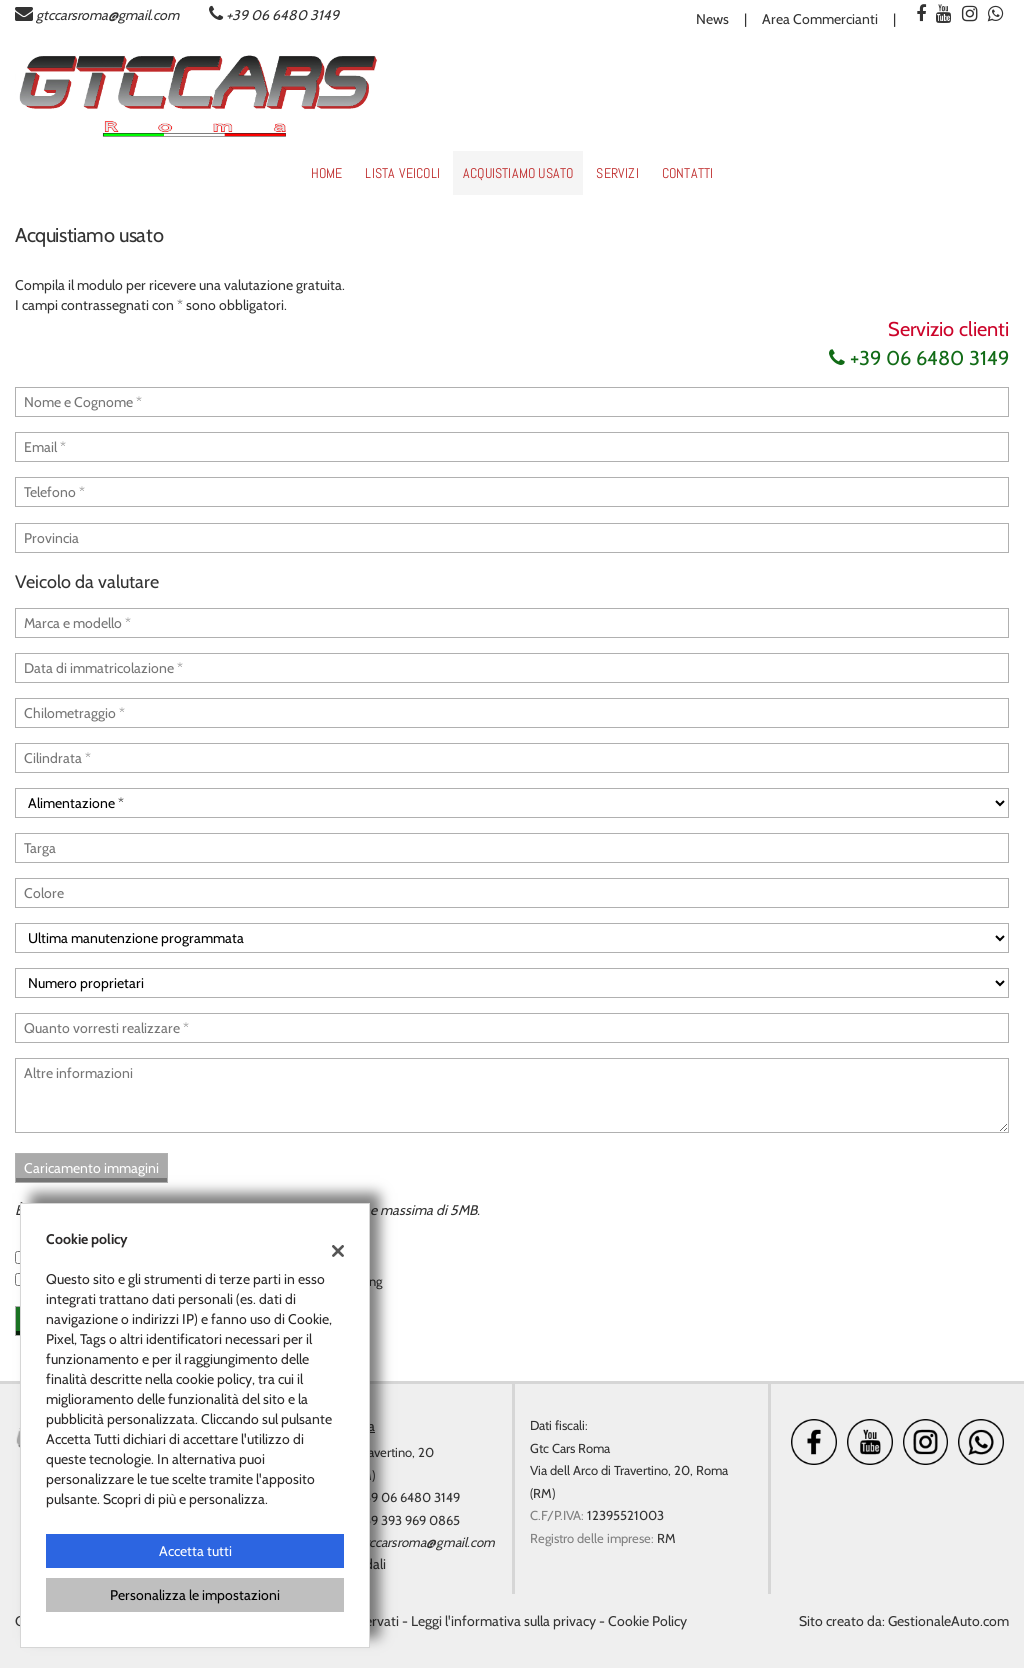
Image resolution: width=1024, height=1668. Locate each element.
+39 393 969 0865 (409, 1520)
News (712, 19)
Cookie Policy (647, 1621)
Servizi (617, 173)
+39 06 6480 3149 (282, 15)
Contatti (688, 173)
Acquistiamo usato (518, 173)
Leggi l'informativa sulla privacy (503, 1621)
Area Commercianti (820, 19)
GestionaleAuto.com (948, 1621)
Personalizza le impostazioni (195, 1595)
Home (327, 173)
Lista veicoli (402, 173)
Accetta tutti (195, 1551)
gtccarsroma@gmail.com (107, 15)
